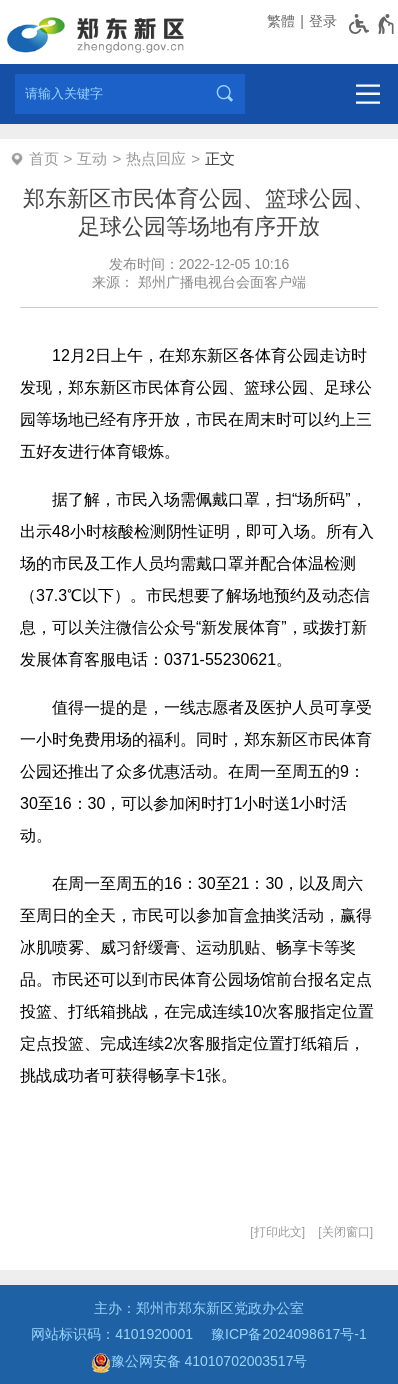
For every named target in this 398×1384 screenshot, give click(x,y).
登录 (323, 21)
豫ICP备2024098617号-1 (289, 1334)
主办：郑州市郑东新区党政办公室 (199, 1308)
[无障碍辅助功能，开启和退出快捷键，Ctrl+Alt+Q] (372, 24)
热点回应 (156, 158)
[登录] (321, 21)
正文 (220, 158)
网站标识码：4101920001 (112, 1334)
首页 (44, 158)
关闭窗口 (346, 1232)
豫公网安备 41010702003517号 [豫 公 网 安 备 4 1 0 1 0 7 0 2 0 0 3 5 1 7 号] (199, 1363)
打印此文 (278, 1232)
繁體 (281, 21)
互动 (92, 158)
